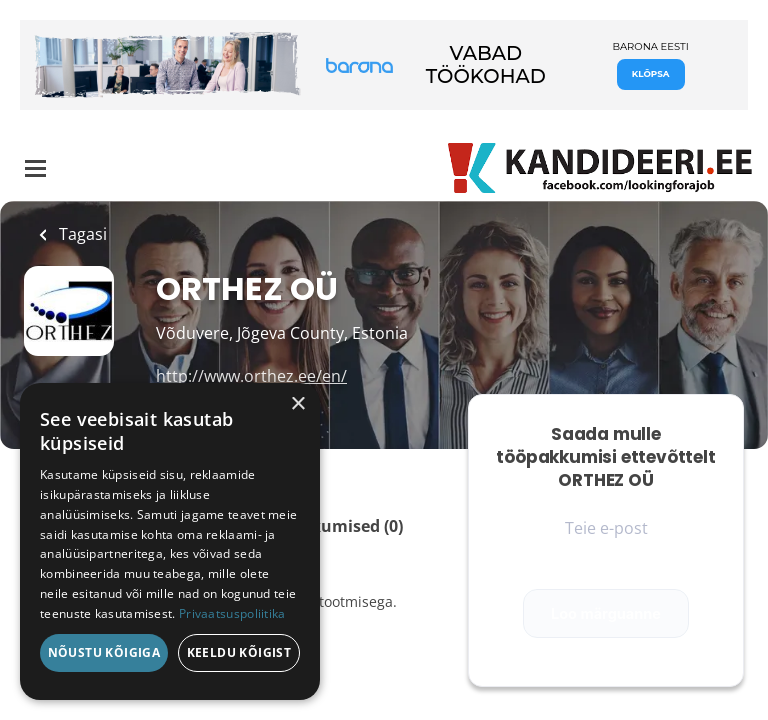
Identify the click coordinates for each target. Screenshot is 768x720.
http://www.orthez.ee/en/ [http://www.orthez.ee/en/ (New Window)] (251, 376)
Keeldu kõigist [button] (239, 652)
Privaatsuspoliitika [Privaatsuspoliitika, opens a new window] (232, 613)
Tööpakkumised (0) (327, 526)
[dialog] (170, 541)
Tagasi (81, 234)
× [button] (297, 404)
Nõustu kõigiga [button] (104, 652)
